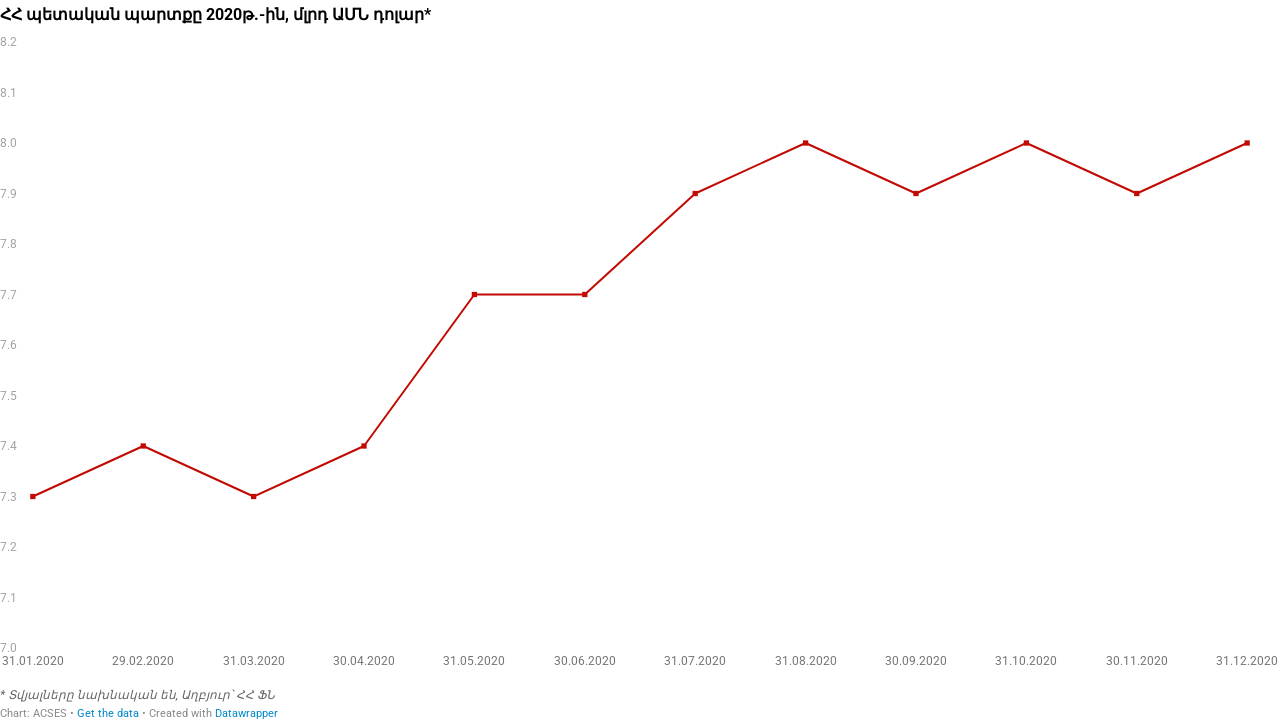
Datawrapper (246, 713)
